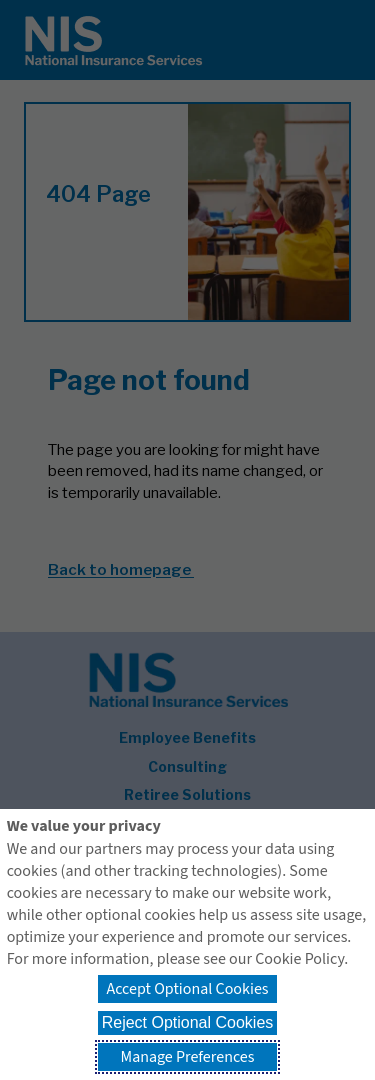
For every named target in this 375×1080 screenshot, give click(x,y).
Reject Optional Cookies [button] (188, 1022)
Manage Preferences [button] (188, 1057)
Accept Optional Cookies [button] (187, 989)
